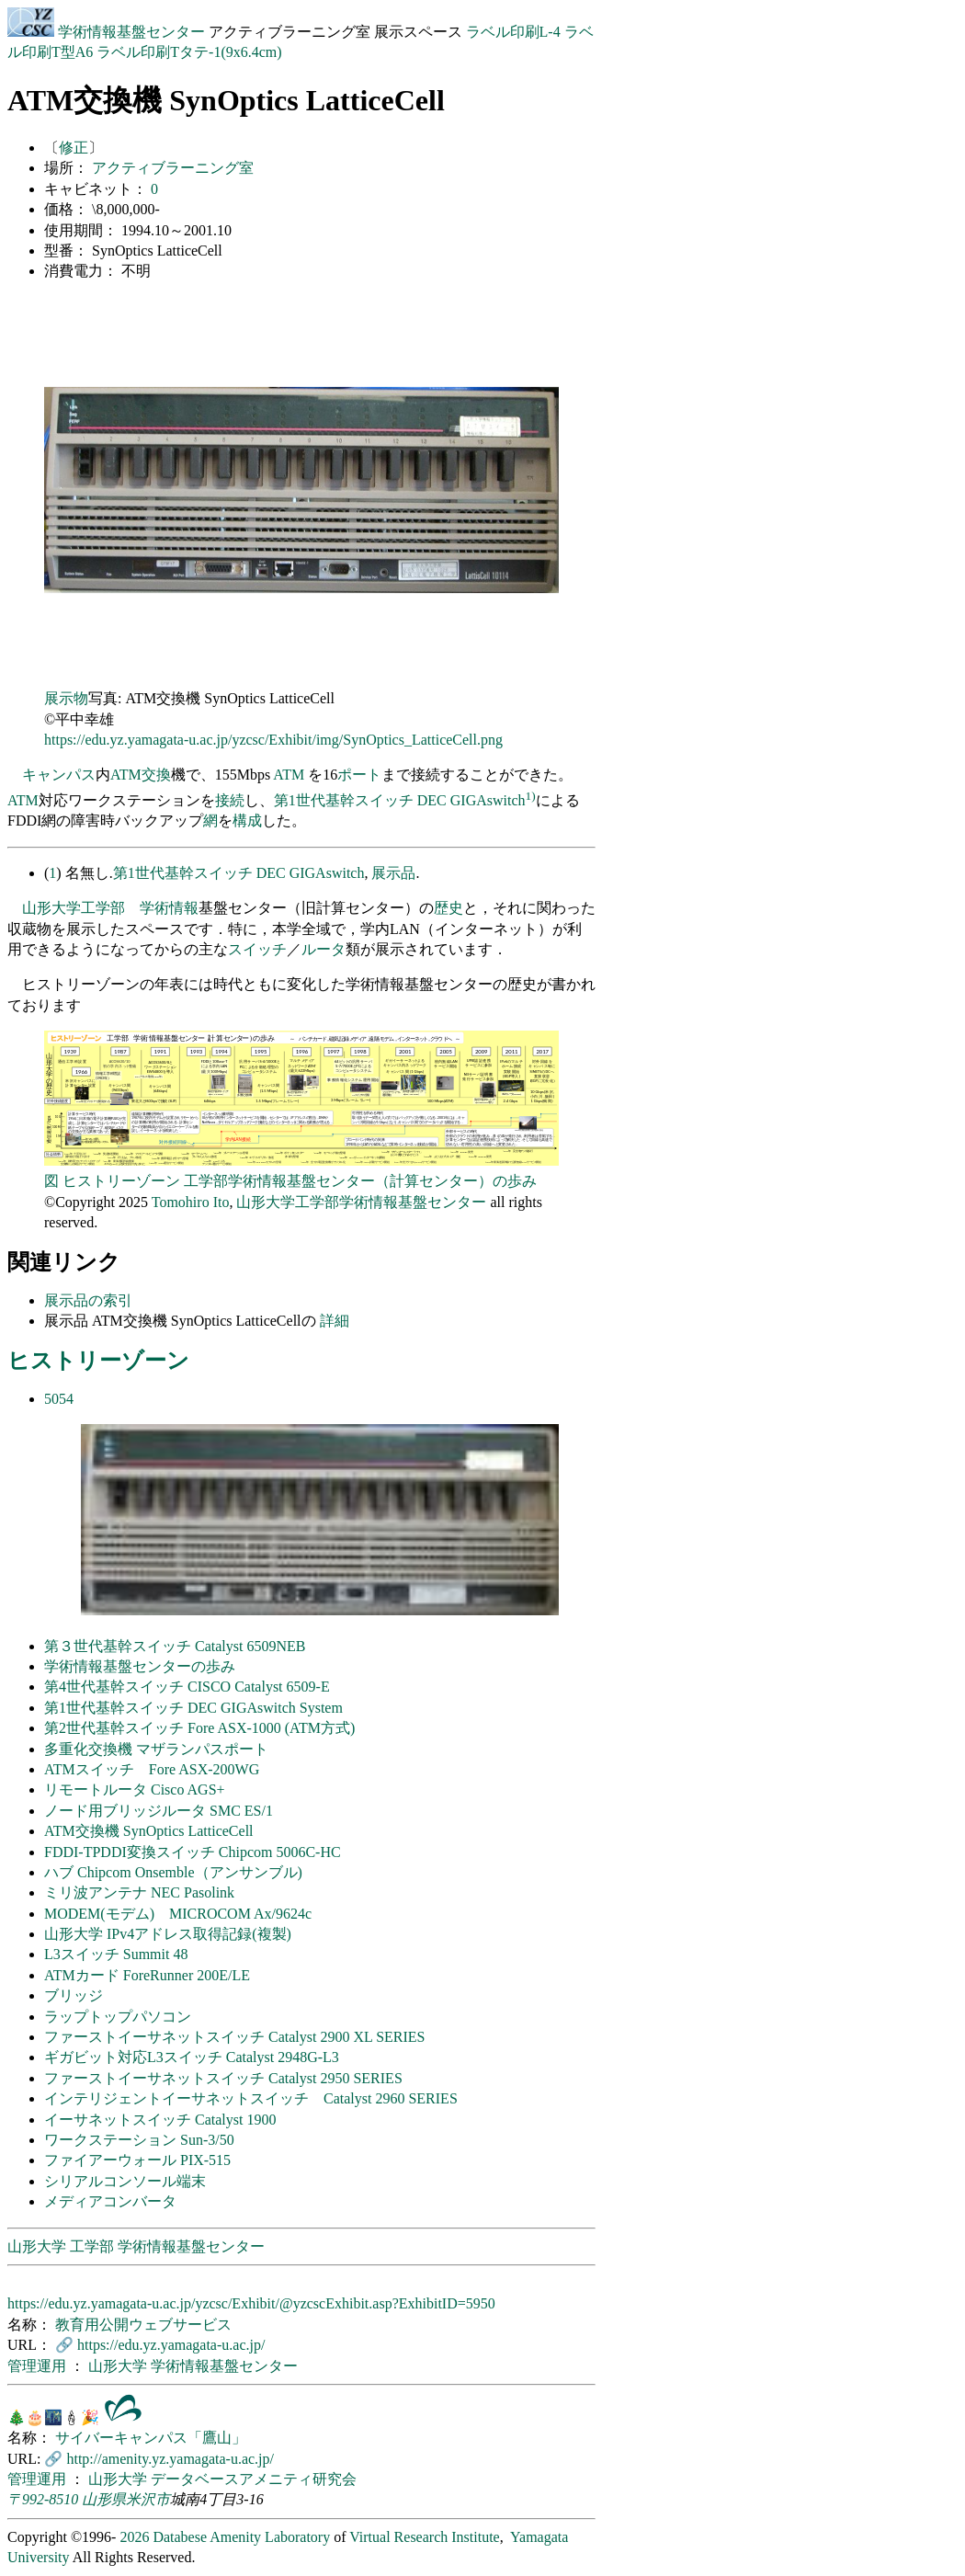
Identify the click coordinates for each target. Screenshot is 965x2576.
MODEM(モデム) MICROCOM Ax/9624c (178, 1913)
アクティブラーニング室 (173, 168)
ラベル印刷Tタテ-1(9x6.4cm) (188, 52)
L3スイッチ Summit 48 (115, 1954)
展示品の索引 (88, 1300)
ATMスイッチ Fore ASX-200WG (151, 1769)
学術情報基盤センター (108, 32)
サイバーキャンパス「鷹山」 (150, 2437)
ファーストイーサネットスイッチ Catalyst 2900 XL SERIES (235, 2037)
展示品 (393, 873)
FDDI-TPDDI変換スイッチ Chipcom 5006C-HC (192, 1852)
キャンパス (59, 774)
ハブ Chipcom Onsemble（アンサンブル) (173, 1872)
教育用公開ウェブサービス (143, 2324)
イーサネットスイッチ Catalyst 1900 (160, 2119)
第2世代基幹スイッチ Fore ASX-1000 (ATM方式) (199, 1728)
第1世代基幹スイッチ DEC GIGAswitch (400, 800)
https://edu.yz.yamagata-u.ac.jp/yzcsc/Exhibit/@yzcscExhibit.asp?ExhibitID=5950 (251, 2303)
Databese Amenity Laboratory (241, 2537)
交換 (156, 774)
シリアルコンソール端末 (125, 2181)
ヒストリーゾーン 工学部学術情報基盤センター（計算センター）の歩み (299, 1181)
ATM (126, 774)
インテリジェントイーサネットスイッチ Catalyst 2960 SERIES (251, 2098)
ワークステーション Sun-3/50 (139, 2140)
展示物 (66, 698)
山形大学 (119, 2366)
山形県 (104, 2499)
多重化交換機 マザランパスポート (156, 1749)
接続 (229, 800)
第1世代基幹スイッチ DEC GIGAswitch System (193, 1707)
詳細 (334, 1320)
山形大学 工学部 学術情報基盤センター (136, 2246)
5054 (59, 1399)
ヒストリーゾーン (98, 1361)
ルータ (323, 949)
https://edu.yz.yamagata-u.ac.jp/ (171, 2345)
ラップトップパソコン (117, 2016)
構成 (247, 820)
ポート (359, 774)
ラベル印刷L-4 (513, 32)
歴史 (448, 908)
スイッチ (257, 949)
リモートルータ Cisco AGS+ (134, 1789)
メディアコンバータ (110, 2201)
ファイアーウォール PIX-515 (137, 2160)
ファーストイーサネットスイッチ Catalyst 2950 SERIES (223, 2078)
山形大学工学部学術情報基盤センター (361, 1202)
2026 (134, 2537)
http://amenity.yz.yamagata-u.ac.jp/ (170, 2459)
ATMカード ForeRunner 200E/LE (147, 1975)
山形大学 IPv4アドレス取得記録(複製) (167, 1934)
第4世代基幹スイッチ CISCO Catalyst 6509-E (187, 1686)
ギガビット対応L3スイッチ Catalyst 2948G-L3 (191, 2057)
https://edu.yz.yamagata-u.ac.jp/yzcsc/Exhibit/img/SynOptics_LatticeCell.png (273, 739)
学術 (154, 908)
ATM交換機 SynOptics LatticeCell (149, 1831)
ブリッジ (73, 1995)
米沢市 (148, 2499)
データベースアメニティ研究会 (254, 2479)
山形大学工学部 (73, 908)
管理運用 (38, 2366)
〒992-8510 (42, 2499)
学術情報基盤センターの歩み (139, 1666)
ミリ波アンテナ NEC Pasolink (139, 1892)
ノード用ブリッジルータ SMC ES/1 (158, 1810)
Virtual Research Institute (424, 2537)
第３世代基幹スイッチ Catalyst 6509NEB (174, 1646)
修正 (73, 147)
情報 (184, 908)
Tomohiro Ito (191, 1202)
